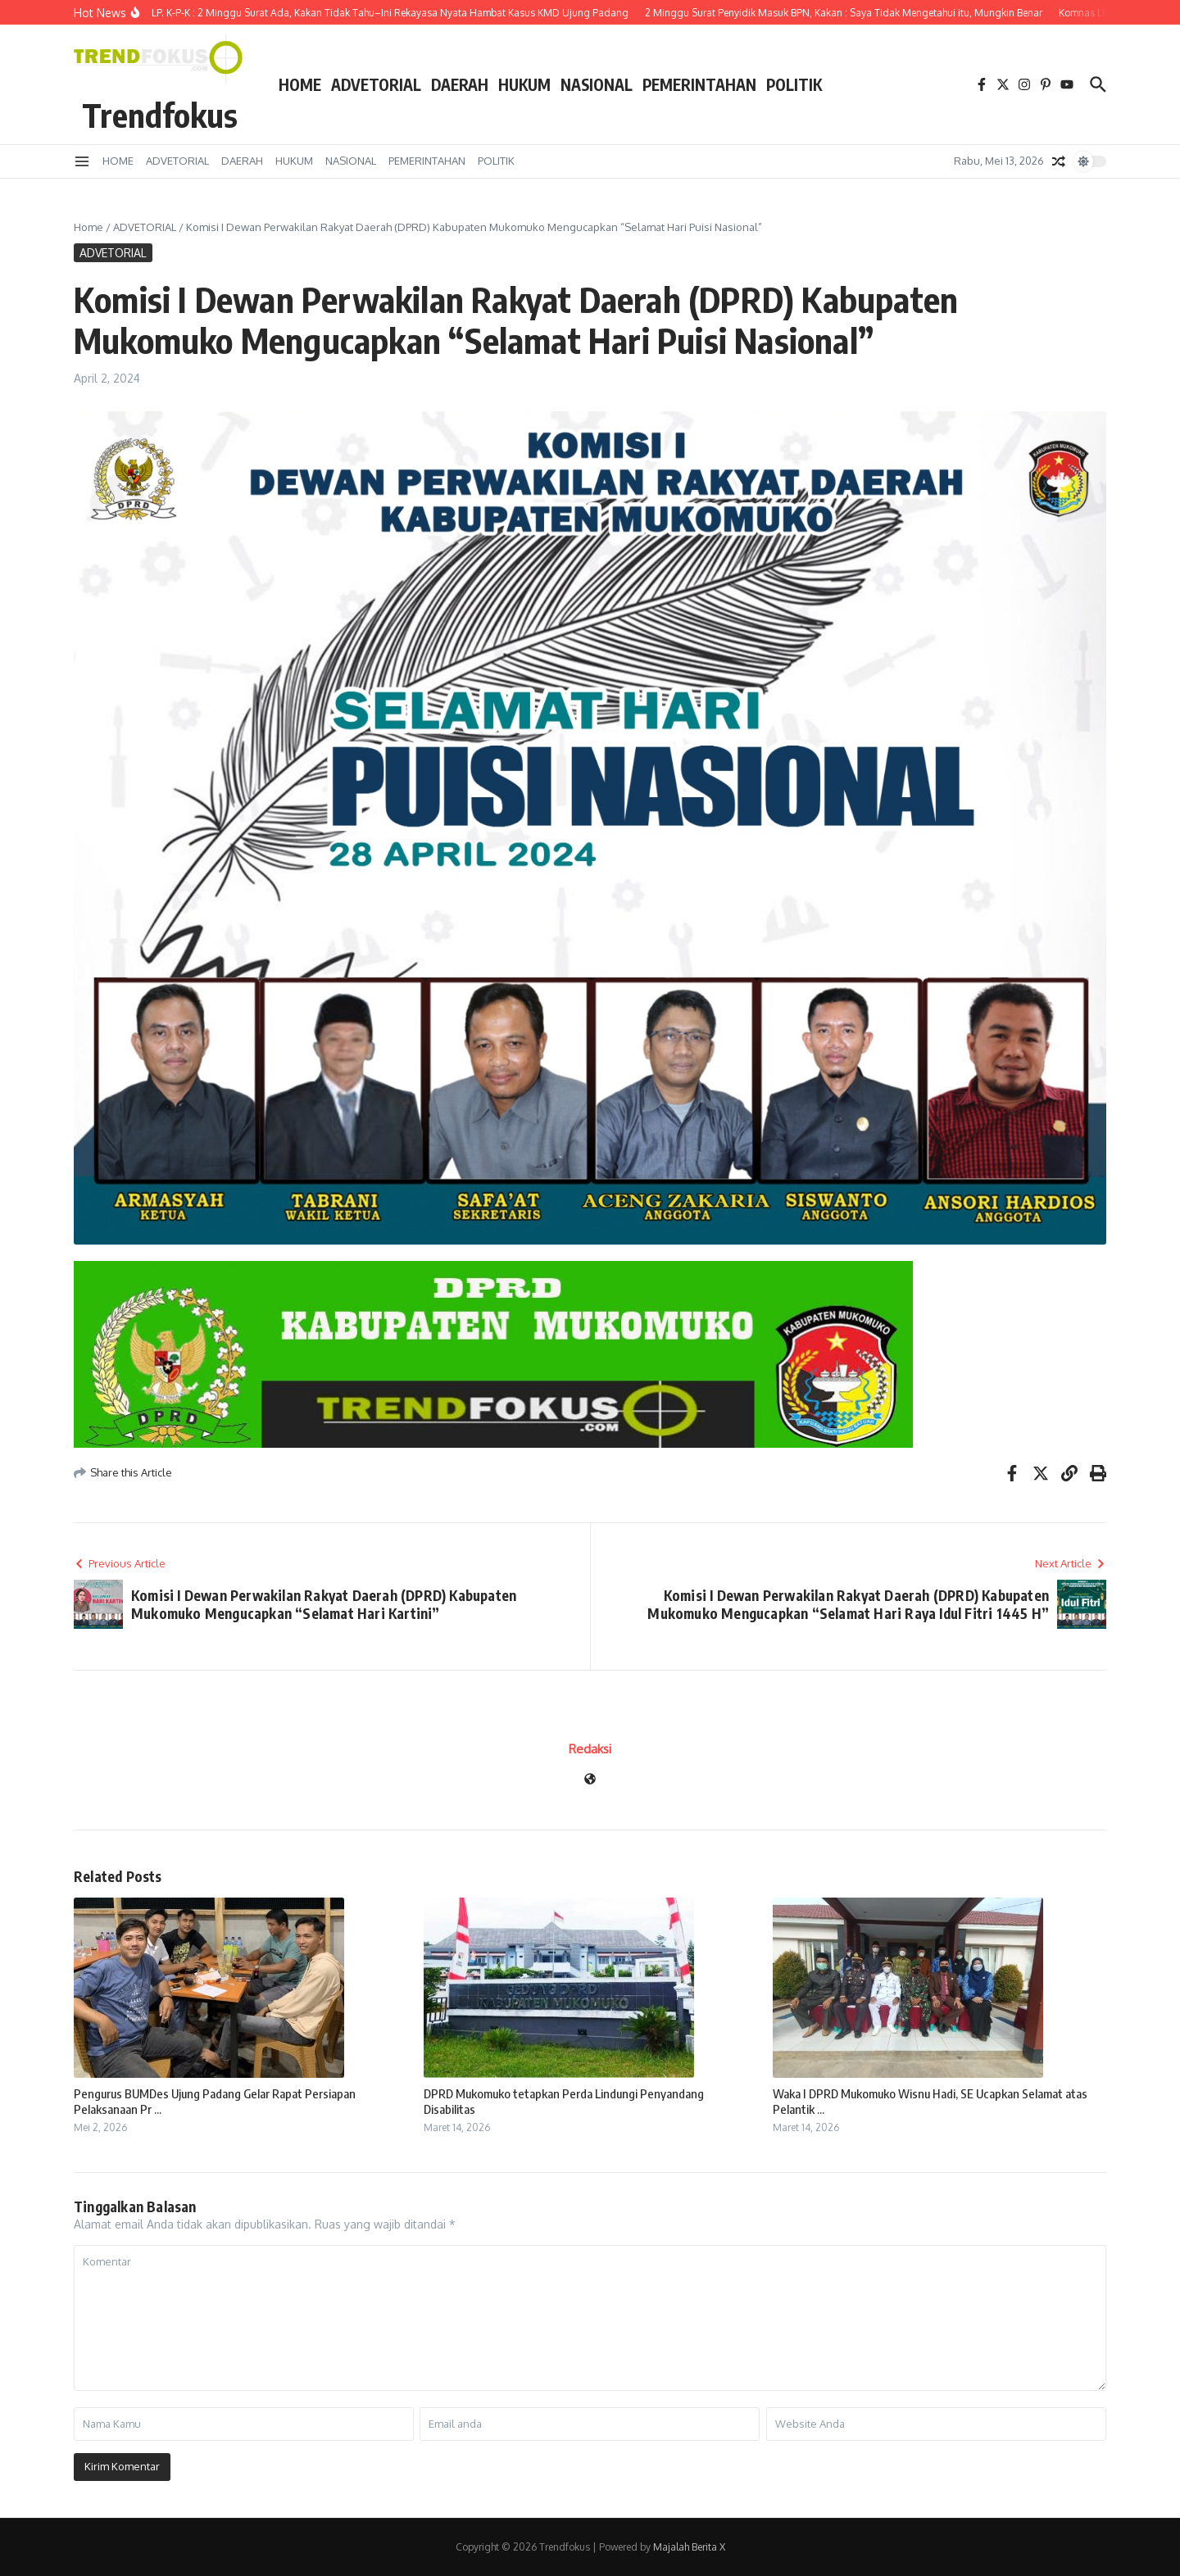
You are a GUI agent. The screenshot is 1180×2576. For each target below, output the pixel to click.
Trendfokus (160, 114)
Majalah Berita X (689, 2547)
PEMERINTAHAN (699, 84)
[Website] (590, 1780)
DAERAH (459, 84)
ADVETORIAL (376, 84)
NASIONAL (596, 84)
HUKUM (524, 84)
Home (88, 227)
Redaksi (590, 1749)
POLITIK (794, 84)
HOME (300, 84)
